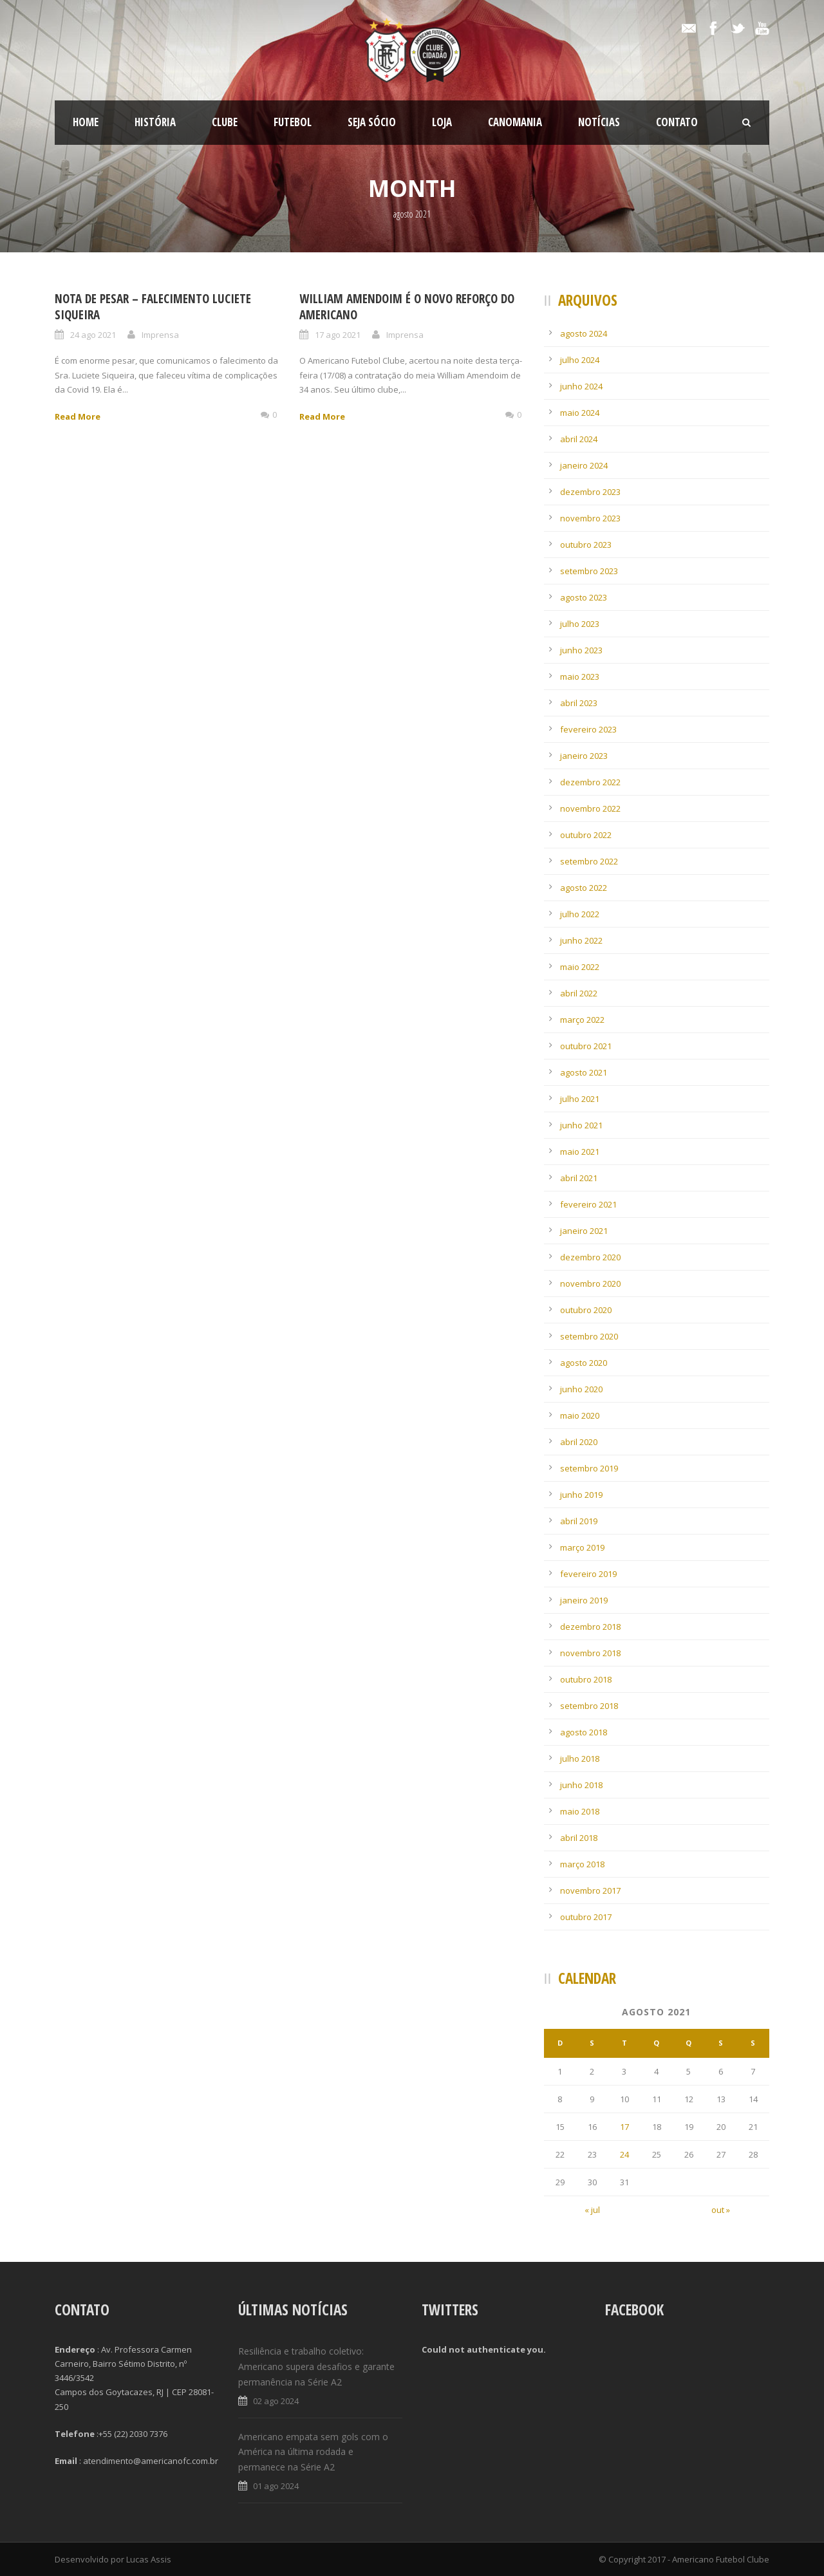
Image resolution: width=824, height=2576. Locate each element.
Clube (225, 122)
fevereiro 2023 (588, 729)
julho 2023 (579, 624)
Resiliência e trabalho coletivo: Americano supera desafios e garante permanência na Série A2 (316, 2366)
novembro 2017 (590, 1890)
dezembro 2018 (590, 1626)
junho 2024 (581, 386)
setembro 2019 (589, 1468)
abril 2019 (578, 1521)
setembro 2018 (589, 1706)
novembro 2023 (590, 518)
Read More (77, 416)
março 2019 (582, 1547)
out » (720, 2210)
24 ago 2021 (93, 335)
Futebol (293, 122)
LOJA (442, 122)
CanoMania (515, 122)
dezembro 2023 (590, 492)
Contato (677, 122)
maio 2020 (579, 1415)
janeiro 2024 (584, 465)
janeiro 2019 (584, 1600)
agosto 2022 (583, 887)
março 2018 (582, 1864)
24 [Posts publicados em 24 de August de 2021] (624, 2154)
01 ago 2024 (276, 2486)
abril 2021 (578, 1178)
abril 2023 (578, 703)
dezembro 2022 (590, 782)
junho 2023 (581, 650)
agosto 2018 (583, 1732)
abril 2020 (578, 1442)
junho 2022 (581, 940)
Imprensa (160, 335)
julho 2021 (579, 1099)
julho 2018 (579, 1758)
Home (85, 122)
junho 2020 (581, 1389)
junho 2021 (581, 1125)
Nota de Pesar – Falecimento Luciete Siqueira (153, 306)
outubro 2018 (586, 1679)
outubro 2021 (586, 1046)
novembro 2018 (590, 1653)
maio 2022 (579, 967)
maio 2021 (579, 1151)
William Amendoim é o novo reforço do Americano (406, 306)
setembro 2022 (589, 861)
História (155, 122)
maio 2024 (579, 412)
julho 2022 (579, 914)
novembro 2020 (590, 1283)
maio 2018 (579, 1811)
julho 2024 (579, 360)
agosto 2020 (583, 1362)
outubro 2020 (586, 1310)
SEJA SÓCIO (372, 122)
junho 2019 (581, 1494)
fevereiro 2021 (588, 1204)
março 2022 (582, 1019)
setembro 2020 (589, 1336)
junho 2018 (581, 1785)
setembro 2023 (589, 571)
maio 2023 (579, 676)
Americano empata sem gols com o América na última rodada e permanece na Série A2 (313, 2452)
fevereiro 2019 (588, 1574)
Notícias (599, 122)
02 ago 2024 (276, 2401)
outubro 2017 (586, 1917)
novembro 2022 (590, 808)
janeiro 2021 (584, 1231)
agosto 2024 (583, 333)
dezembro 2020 (590, 1257)
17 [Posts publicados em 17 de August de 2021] (624, 2127)
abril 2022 (578, 993)
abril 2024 (578, 439)
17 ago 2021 (337, 335)
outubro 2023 (586, 544)
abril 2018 (578, 1837)
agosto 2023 (583, 597)
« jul (592, 2210)
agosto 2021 (583, 1072)
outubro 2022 (586, 835)
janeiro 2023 (584, 755)
